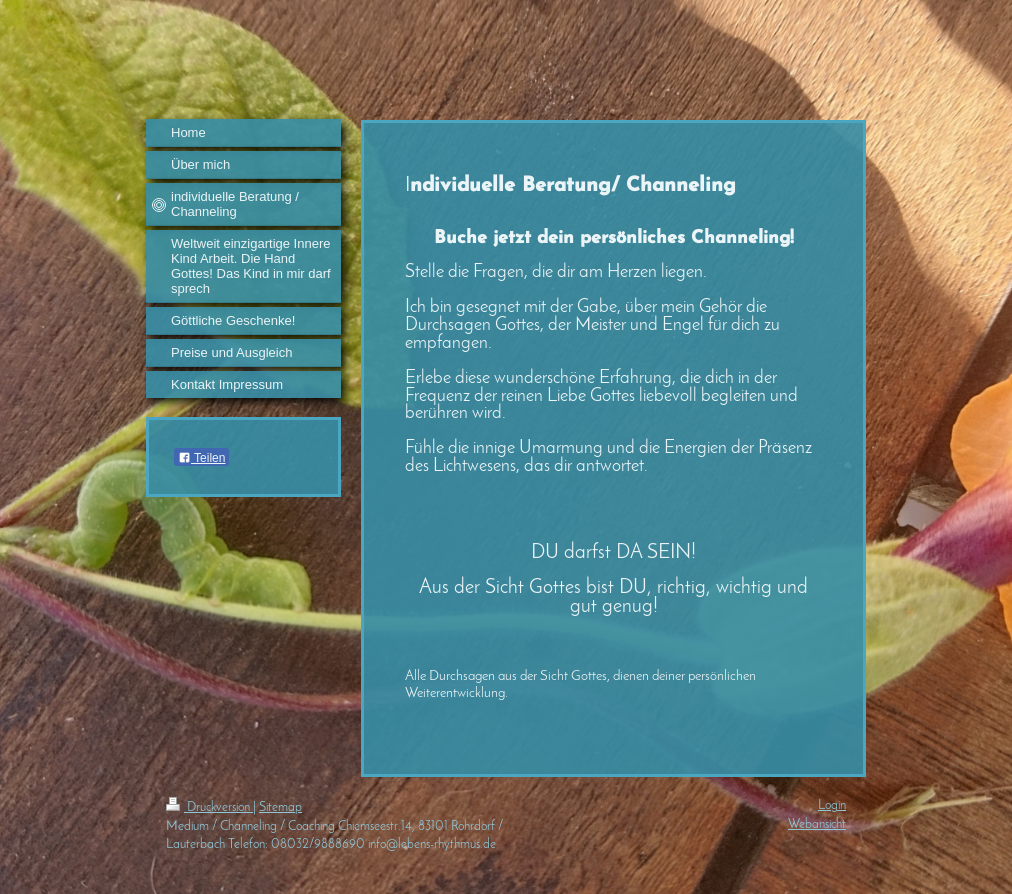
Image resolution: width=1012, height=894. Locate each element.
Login (832, 805)
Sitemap (280, 807)
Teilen (201, 458)
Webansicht (817, 824)
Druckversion (209, 807)
